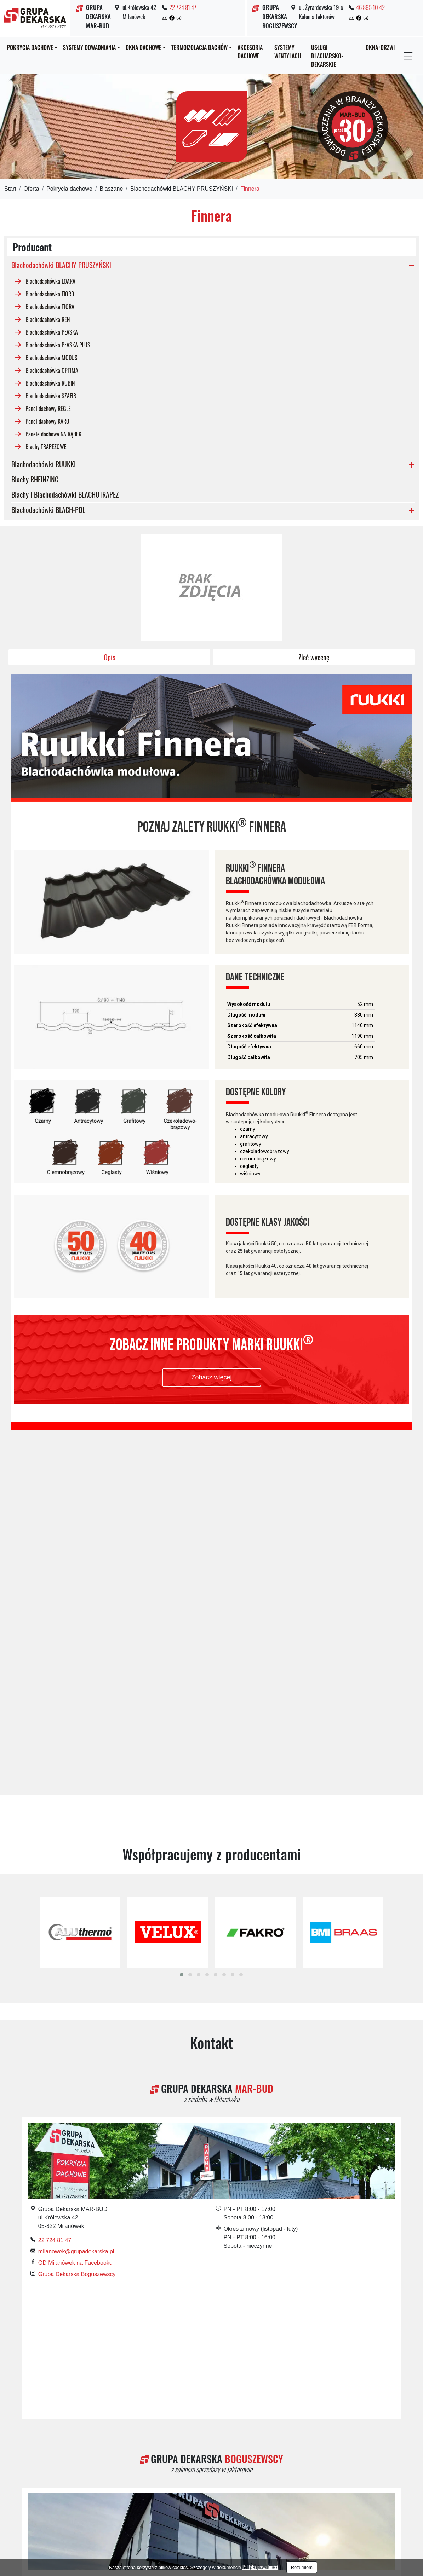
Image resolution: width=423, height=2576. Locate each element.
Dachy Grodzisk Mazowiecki (83, 2493)
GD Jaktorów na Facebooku (73, 2276)
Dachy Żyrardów (148, 2493)
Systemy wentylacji (287, 51)
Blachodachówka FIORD (49, 293)
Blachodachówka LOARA (50, 281)
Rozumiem (302, 2567)
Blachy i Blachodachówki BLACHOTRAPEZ (65, 494)
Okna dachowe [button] (143, 47)
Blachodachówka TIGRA (49, 306)
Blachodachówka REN (47, 319)
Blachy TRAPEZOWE (46, 446)
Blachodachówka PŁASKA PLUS (57, 344)
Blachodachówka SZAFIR (50, 395)
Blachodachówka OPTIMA (51, 370)
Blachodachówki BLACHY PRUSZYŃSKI (181, 189)
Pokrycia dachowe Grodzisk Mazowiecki (324, 2493)
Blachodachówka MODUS (51, 357)
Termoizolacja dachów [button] (199, 47)
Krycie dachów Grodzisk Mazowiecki (222, 2493)
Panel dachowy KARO (47, 421)
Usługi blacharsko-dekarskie (327, 56)
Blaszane (111, 189)
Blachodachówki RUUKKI (43, 464)
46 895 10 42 (370, 7)
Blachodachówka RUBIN (50, 382)
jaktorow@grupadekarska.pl (73, 2265)
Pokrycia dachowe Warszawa (214, 2502)
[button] (181, 1617)
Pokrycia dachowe (69, 189)
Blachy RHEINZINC (34, 479)
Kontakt (211, 1685)
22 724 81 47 (182, 7)
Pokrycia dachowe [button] (30, 47)
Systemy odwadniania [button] (89, 47)
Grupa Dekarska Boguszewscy (77, 1917)
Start (10, 189)
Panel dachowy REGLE (48, 408)
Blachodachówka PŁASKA (51, 332)
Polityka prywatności (260, 2567)
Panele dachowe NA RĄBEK (53, 433)
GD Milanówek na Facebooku (75, 1906)
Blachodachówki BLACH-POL (48, 509)
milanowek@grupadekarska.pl (76, 1895)
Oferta (31, 189)
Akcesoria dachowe (250, 51)
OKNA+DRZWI (380, 47)
